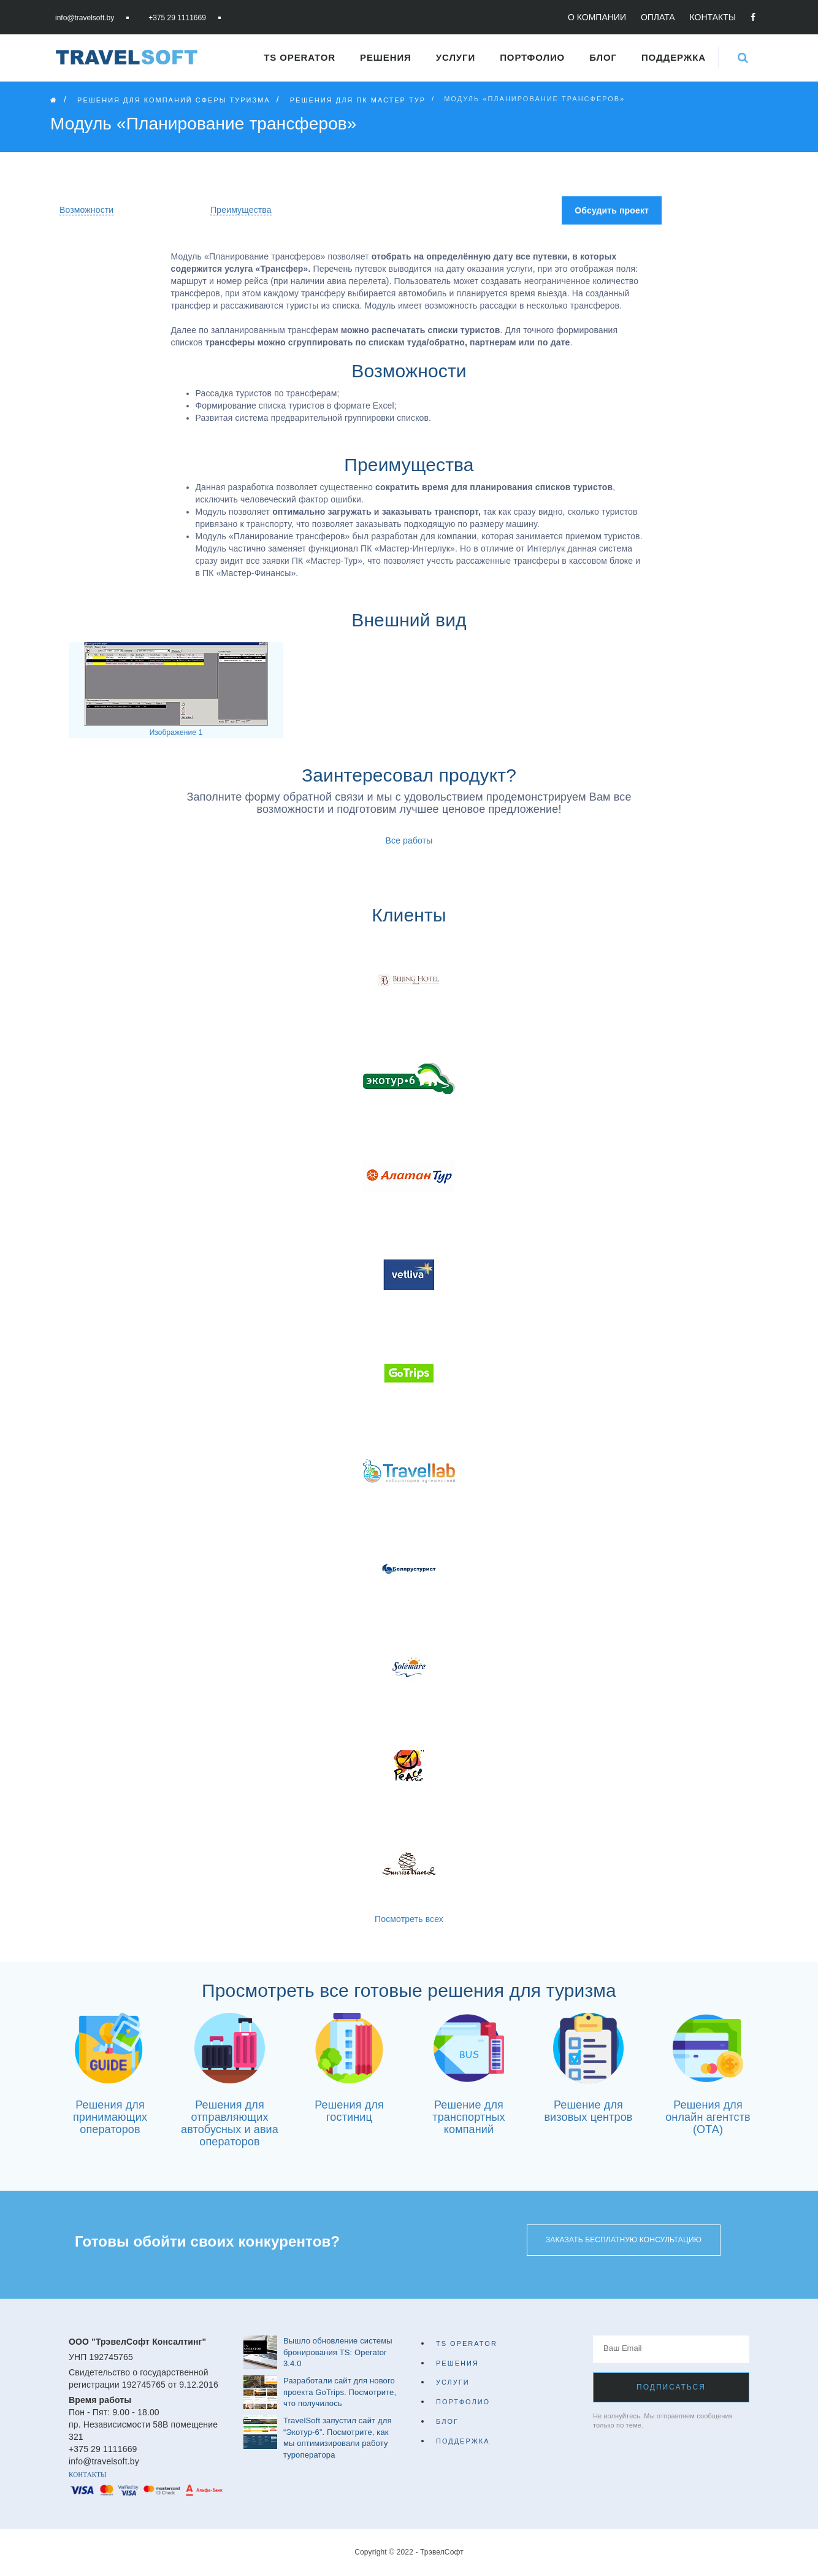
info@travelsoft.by (84, 17)
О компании (597, 17)
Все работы (409, 840)
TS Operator (299, 57)
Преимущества (241, 210)
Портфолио (532, 57)
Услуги (455, 57)
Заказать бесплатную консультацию (623, 2240)
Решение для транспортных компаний (468, 2117)
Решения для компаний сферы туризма (173, 100)
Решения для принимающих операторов (110, 2117)
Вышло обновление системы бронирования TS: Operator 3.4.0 (337, 2352)
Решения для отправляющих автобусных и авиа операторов (229, 2123)
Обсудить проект (612, 210)
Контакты (713, 17)
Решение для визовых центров (588, 2111)
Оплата (658, 17)
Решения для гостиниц (349, 2111)
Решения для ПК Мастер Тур (358, 100)
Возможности (86, 210)
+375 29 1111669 (177, 17)
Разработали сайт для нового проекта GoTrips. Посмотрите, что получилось (339, 2392)
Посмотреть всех (409, 1919)
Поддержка (673, 57)
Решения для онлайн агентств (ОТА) (708, 2117)
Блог (603, 57)
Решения (385, 57)
